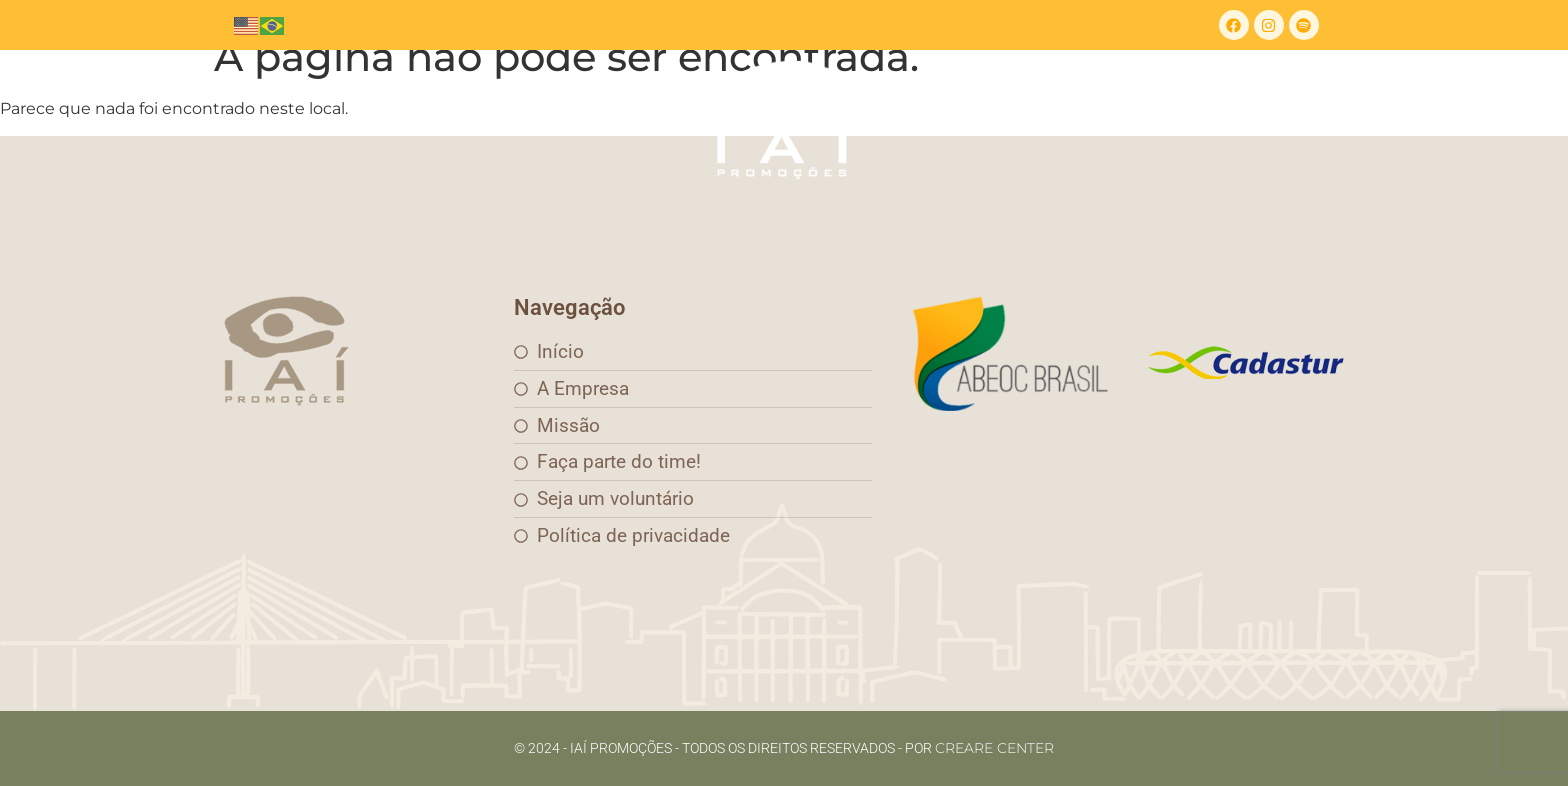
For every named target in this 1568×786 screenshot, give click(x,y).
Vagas (1116, 119)
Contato (945, 119)
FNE (1035, 119)
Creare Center (994, 748)
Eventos (623, 119)
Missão (522, 119)
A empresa (410, 119)
